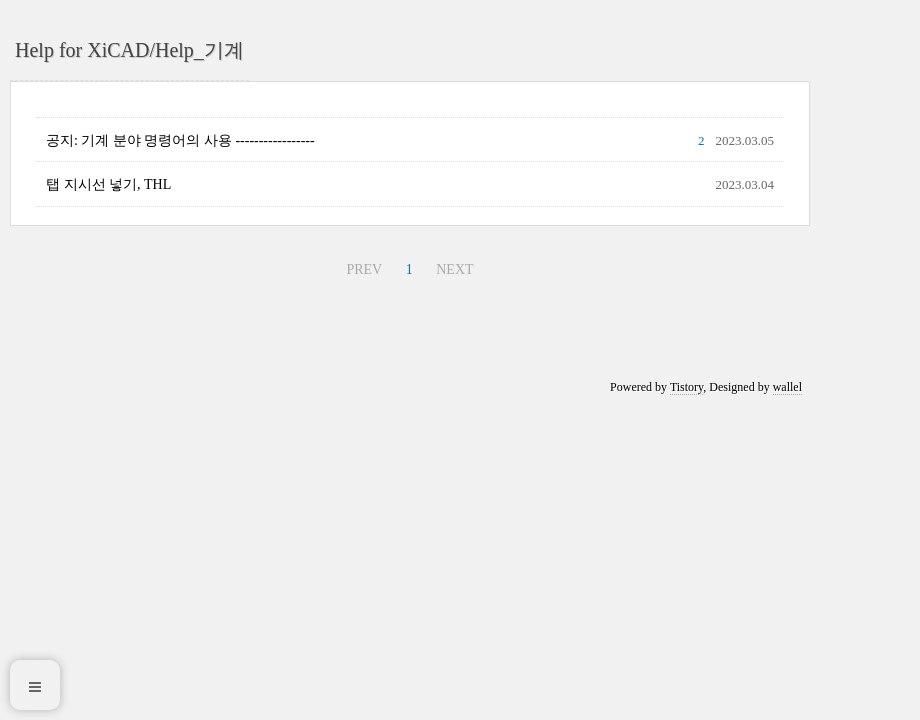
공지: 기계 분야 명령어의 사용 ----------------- (180, 140)
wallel (787, 387)
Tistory (686, 387)
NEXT (454, 269)
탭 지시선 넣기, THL (108, 184)
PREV (364, 269)
